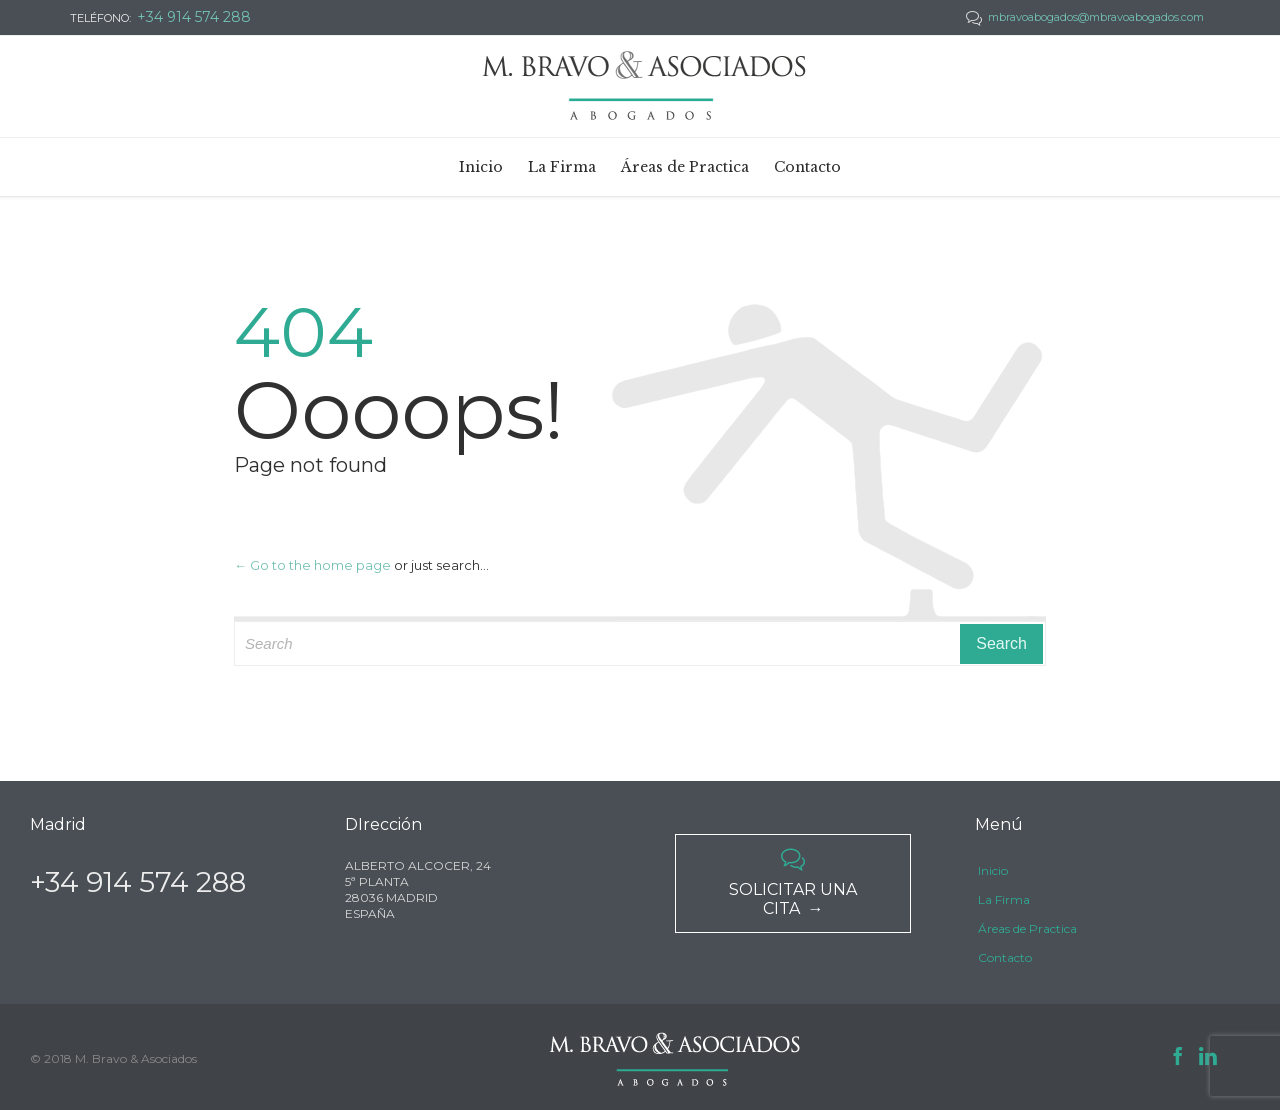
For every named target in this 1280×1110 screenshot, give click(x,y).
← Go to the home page (312, 565)
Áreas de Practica (1027, 928)
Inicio (993, 870)
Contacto (1005, 957)
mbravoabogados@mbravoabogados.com (1085, 17)
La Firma (1004, 899)
